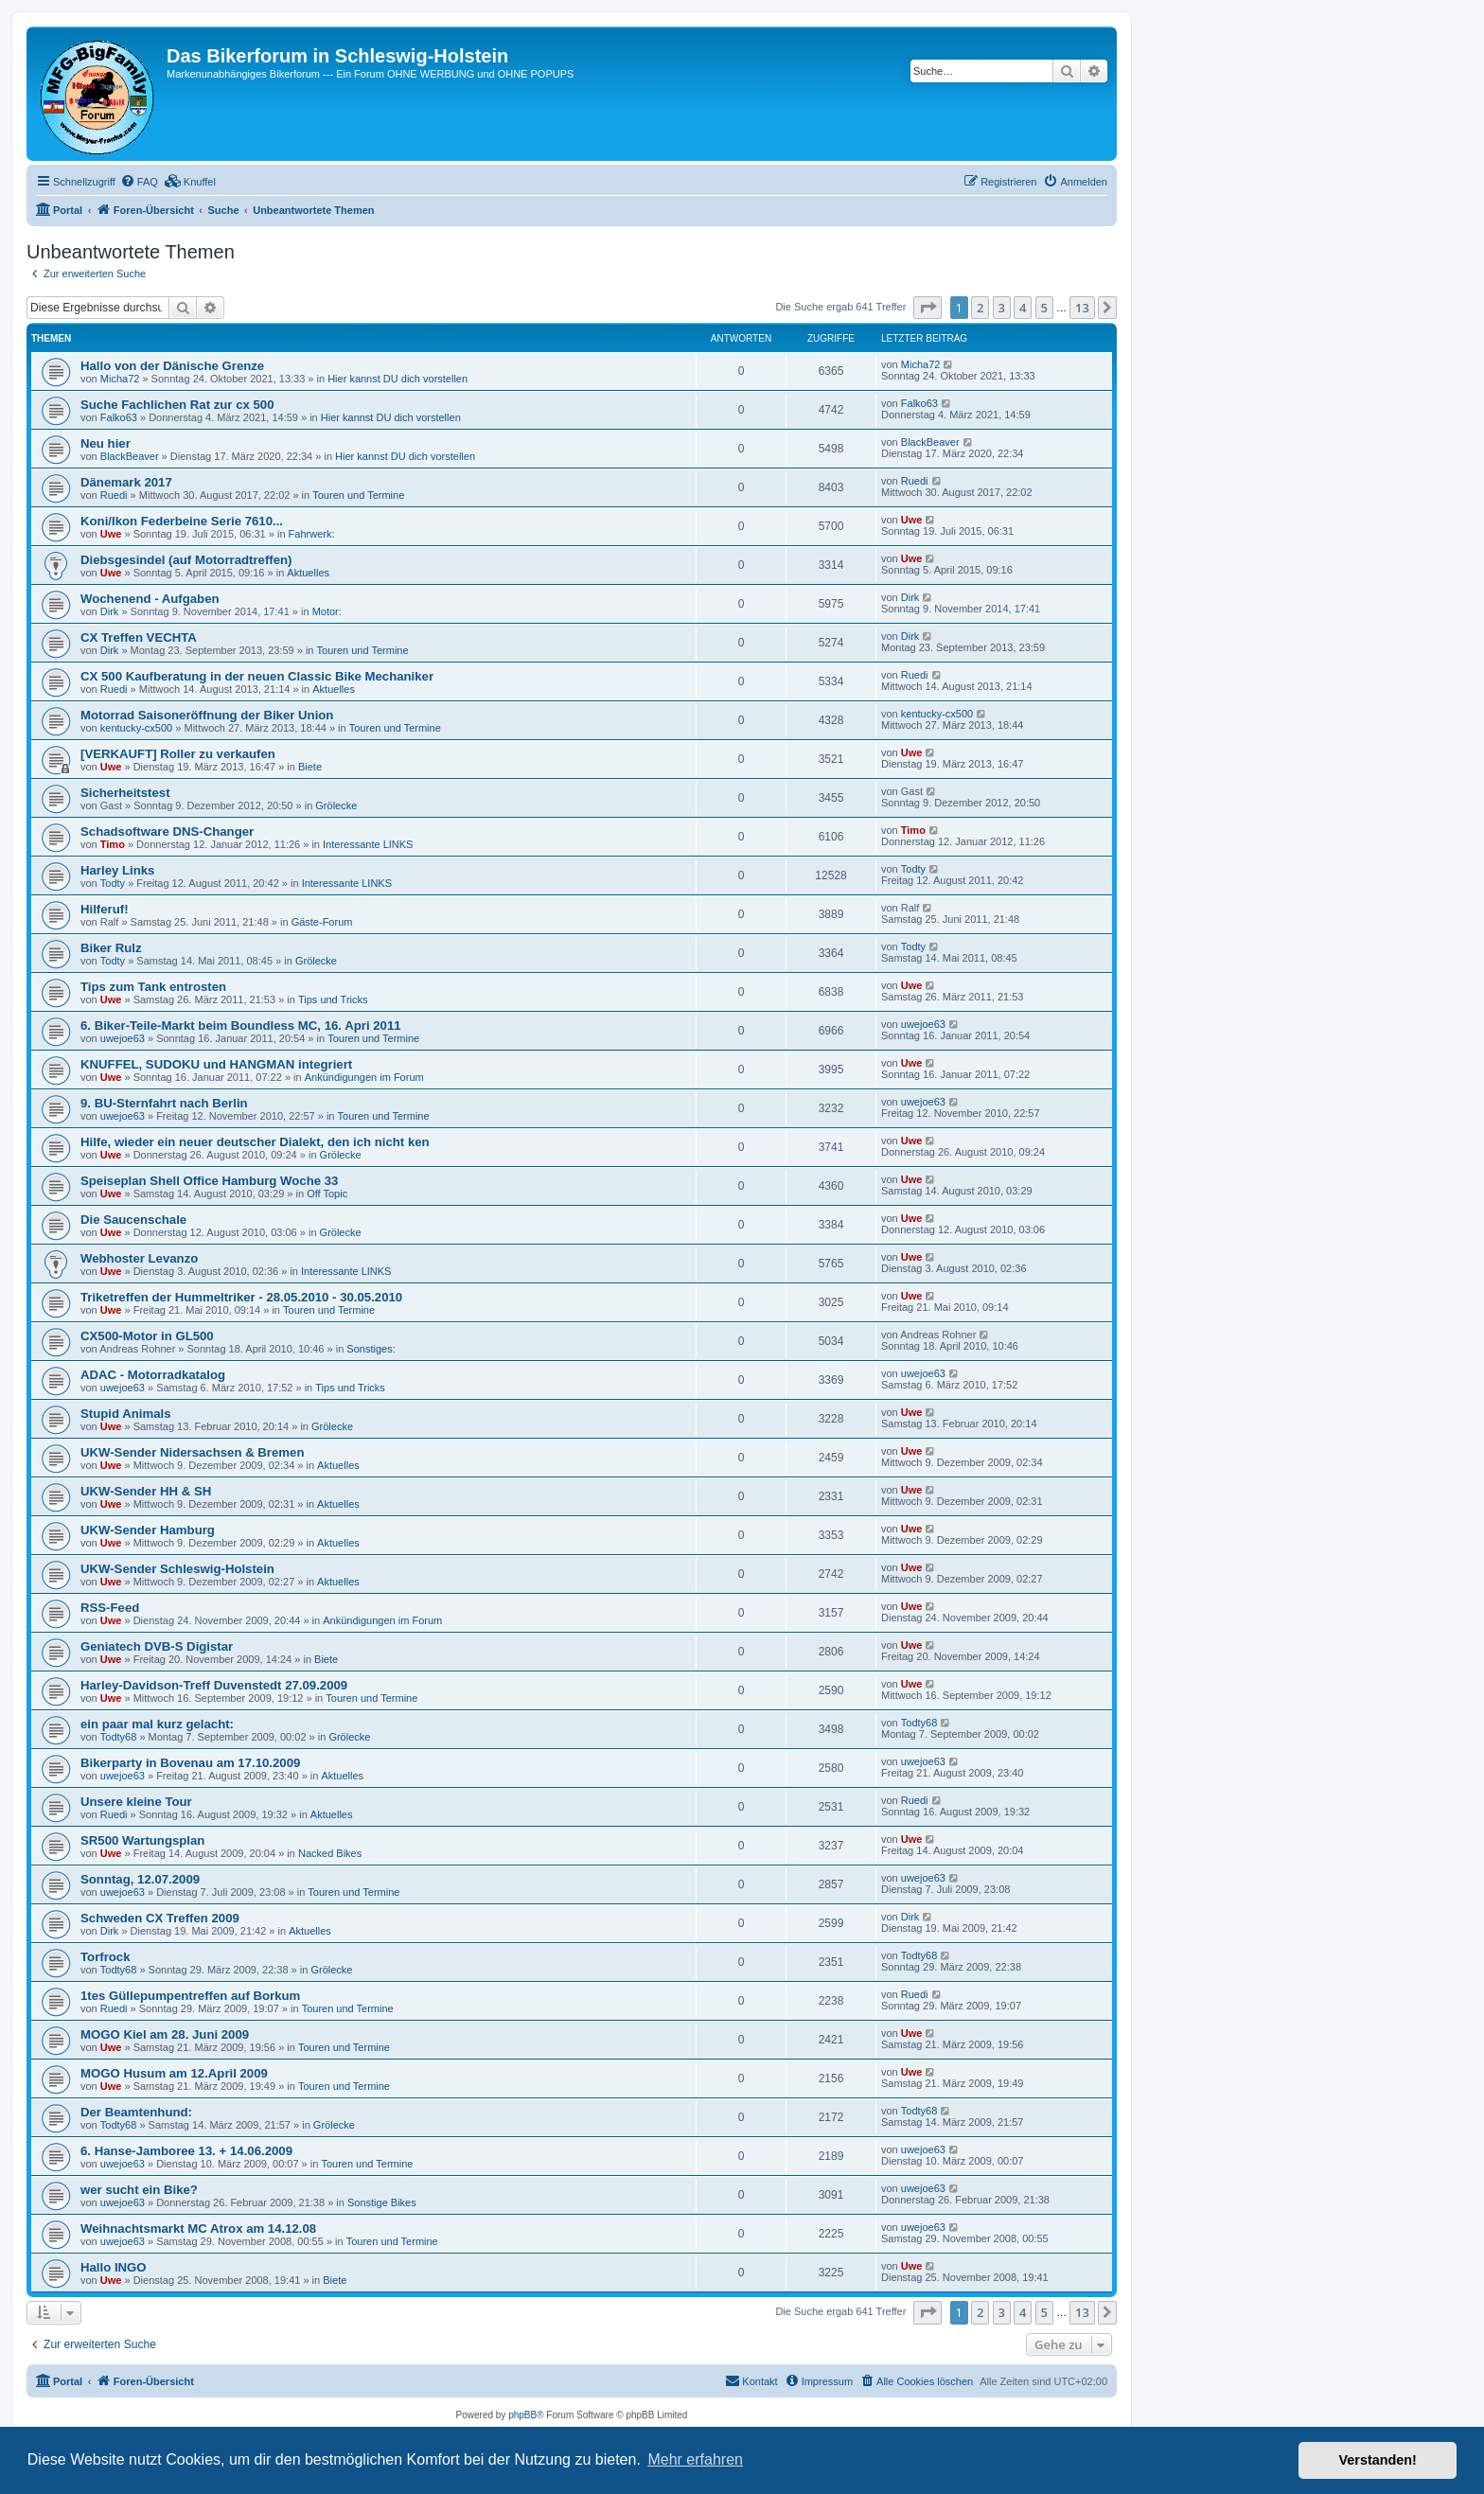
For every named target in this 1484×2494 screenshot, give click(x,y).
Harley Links (117, 870)
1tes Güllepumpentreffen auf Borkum (190, 1996)
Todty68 (118, 1736)
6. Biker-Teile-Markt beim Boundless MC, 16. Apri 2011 (240, 1025)
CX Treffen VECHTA (138, 637)
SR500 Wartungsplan (142, 1840)
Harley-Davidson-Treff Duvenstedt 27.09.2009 (213, 1685)
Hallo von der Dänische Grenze (172, 366)
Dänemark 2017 (126, 482)
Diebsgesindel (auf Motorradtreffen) (186, 560)
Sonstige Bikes (381, 2202)
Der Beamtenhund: (136, 2112)
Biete (310, 766)
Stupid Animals (125, 1413)
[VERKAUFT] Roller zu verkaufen (177, 754)
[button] (927, 307)
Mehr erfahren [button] (695, 2459)
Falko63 (118, 417)
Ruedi (114, 495)
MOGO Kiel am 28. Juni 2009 (164, 2034)
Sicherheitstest (125, 793)
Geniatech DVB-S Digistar (156, 1646)
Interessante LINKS (368, 844)
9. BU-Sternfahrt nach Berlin (164, 1103)
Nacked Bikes (330, 1853)
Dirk (109, 611)
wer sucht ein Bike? (139, 2190)
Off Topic (327, 1193)
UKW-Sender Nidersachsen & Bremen (192, 1452)
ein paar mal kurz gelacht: (157, 1724)
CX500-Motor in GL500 (147, 1336)
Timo (112, 844)
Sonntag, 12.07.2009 (140, 1879)
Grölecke (336, 805)
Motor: (327, 611)
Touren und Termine (358, 495)
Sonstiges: (370, 1348)
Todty (112, 883)
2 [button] (980, 307)
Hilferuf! (104, 909)
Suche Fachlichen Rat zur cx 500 (177, 405)
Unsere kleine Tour (136, 1802)
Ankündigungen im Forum (364, 1077)
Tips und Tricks (333, 999)
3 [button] (1001, 307)
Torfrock (105, 1957)
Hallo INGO (113, 2267)
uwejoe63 (122, 1038)
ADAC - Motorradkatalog (152, 1375)
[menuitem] (139, 181)
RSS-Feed (109, 1608)
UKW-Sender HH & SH (145, 1491)
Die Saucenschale (133, 1219)
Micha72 (120, 378)
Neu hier (105, 443)
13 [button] (1082, 307)
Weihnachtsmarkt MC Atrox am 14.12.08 (198, 2228)
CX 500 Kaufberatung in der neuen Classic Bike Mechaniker (256, 676)
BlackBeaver (129, 456)
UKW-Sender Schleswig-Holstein (177, 1569)
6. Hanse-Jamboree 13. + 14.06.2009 (186, 2151)
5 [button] (1044, 307)
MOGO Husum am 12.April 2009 (174, 2073)
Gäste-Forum (322, 922)
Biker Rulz (111, 948)
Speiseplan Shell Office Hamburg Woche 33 (209, 1181)
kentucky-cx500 (136, 728)
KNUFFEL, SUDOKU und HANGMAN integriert (216, 1064)
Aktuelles (308, 572)
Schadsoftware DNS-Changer (167, 831)
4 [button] (1022, 307)
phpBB (522, 2415)
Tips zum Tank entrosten (153, 987)
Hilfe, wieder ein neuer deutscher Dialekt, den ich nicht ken (255, 1142)
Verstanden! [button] (1378, 2459)
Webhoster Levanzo (139, 1258)
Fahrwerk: (312, 533)
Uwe (111, 533)
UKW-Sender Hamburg (147, 1530)
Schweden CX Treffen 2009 (159, 1918)
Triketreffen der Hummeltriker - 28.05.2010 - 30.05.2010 (241, 1297)
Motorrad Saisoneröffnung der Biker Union (206, 715)
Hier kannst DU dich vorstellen (397, 378)
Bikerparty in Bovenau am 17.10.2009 (190, 1763)
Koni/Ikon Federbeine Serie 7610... (181, 521)
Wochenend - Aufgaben (150, 599)
